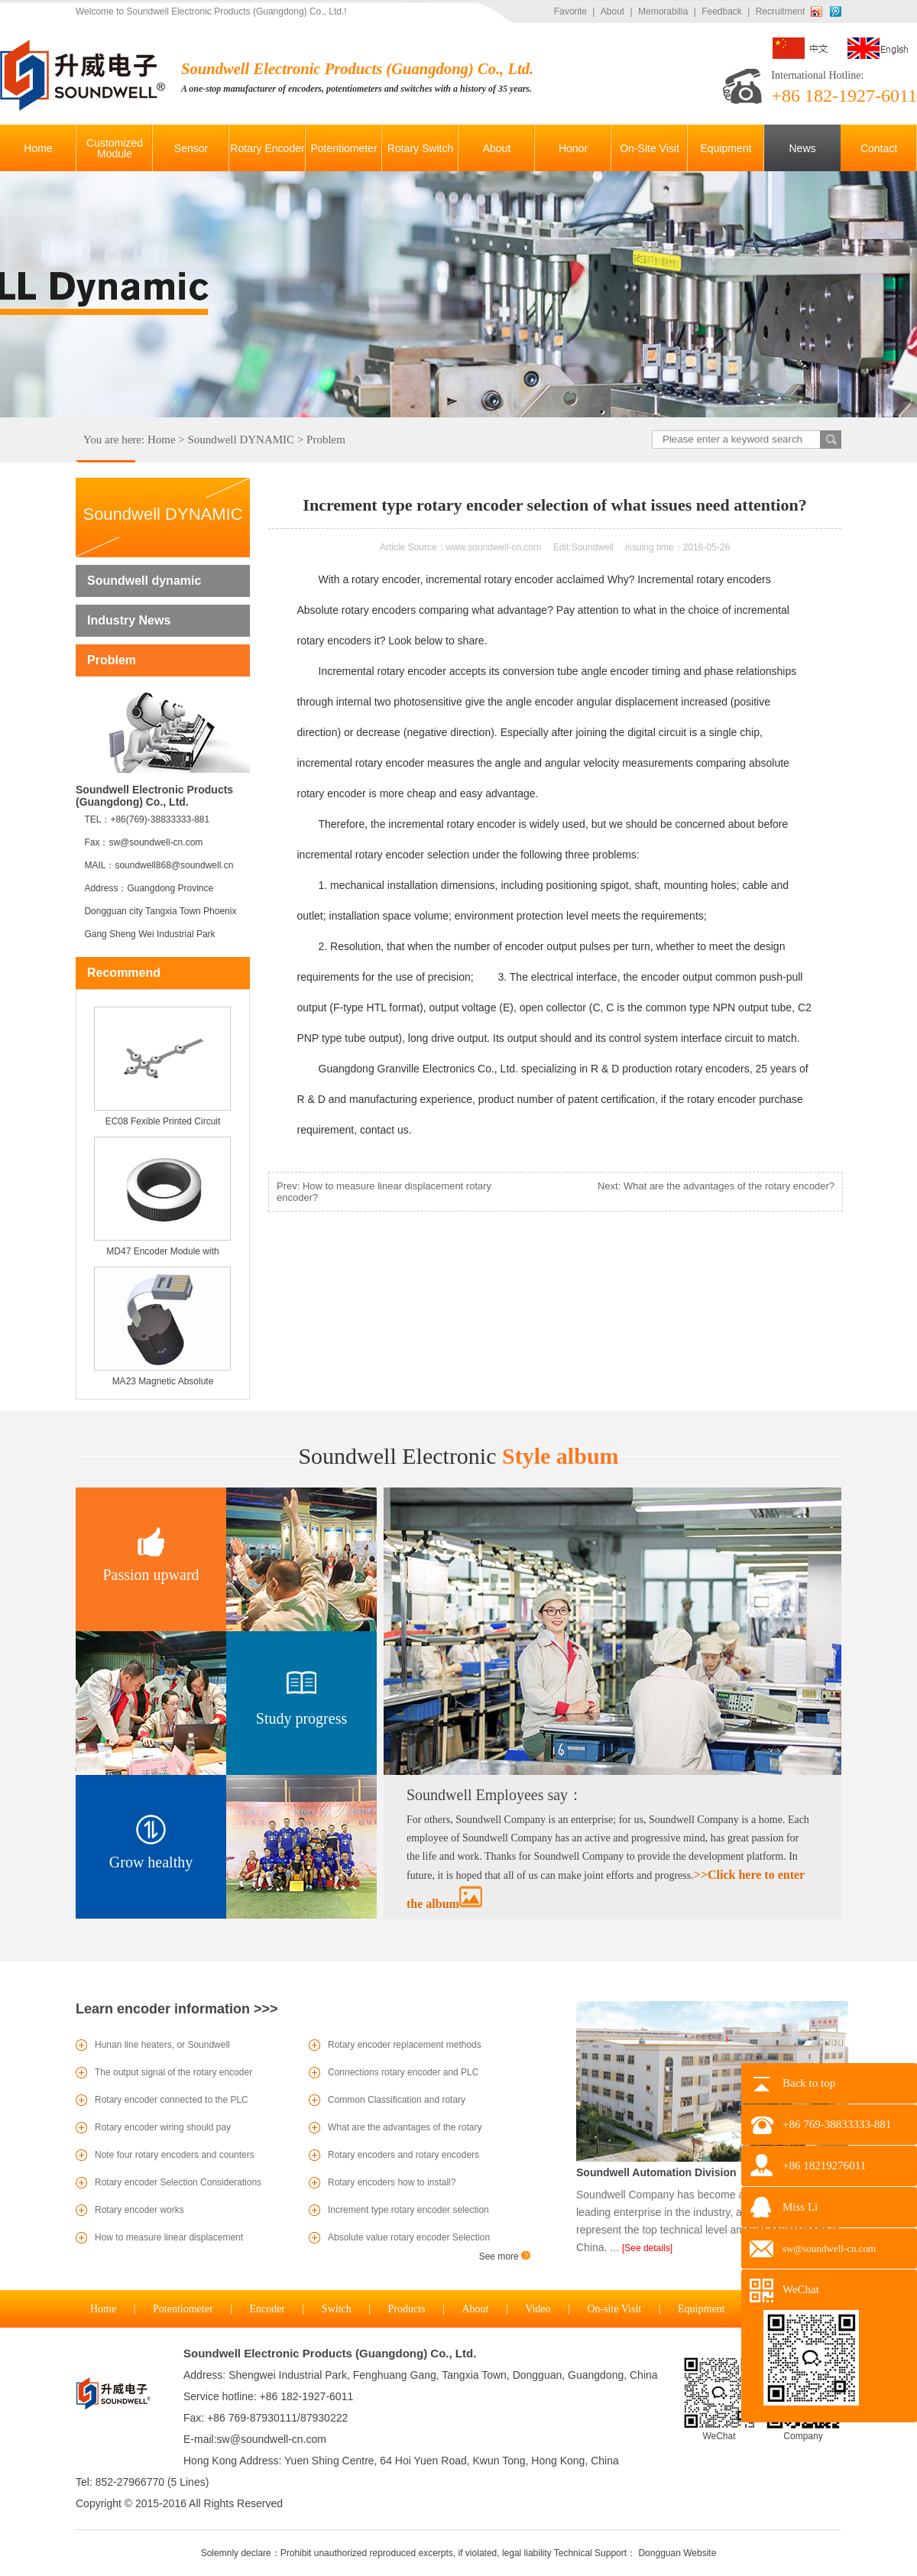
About (612, 11)
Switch (337, 2309)
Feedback (722, 11)
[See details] (647, 2248)
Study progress (301, 1718)
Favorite (570, 11)
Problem (325, 439)
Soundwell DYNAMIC (241, 439)
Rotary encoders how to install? (391, 2182)
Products (407, 2309)
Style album (458, 1455)
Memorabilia (663, 11)
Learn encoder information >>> (177, 2008)
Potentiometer (183, 2309)
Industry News (128, 620)
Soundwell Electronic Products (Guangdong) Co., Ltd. (329, 2353)
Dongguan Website (677, 2553)
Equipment (701, 2309)
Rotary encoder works (139, 2210)
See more (504, 2256)
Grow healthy (151, 1862)
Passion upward (150, 1574)
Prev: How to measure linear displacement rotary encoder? (384, 1191)
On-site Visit (614, 2309)
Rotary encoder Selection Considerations (178, 2182)
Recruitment (780, 11)
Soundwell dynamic (144, 580)
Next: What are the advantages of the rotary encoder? (716, 1186)
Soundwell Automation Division (656, 2172)
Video (537, 2309)
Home (161, 439)
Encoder (267, 2309)
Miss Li (800, 2207)
